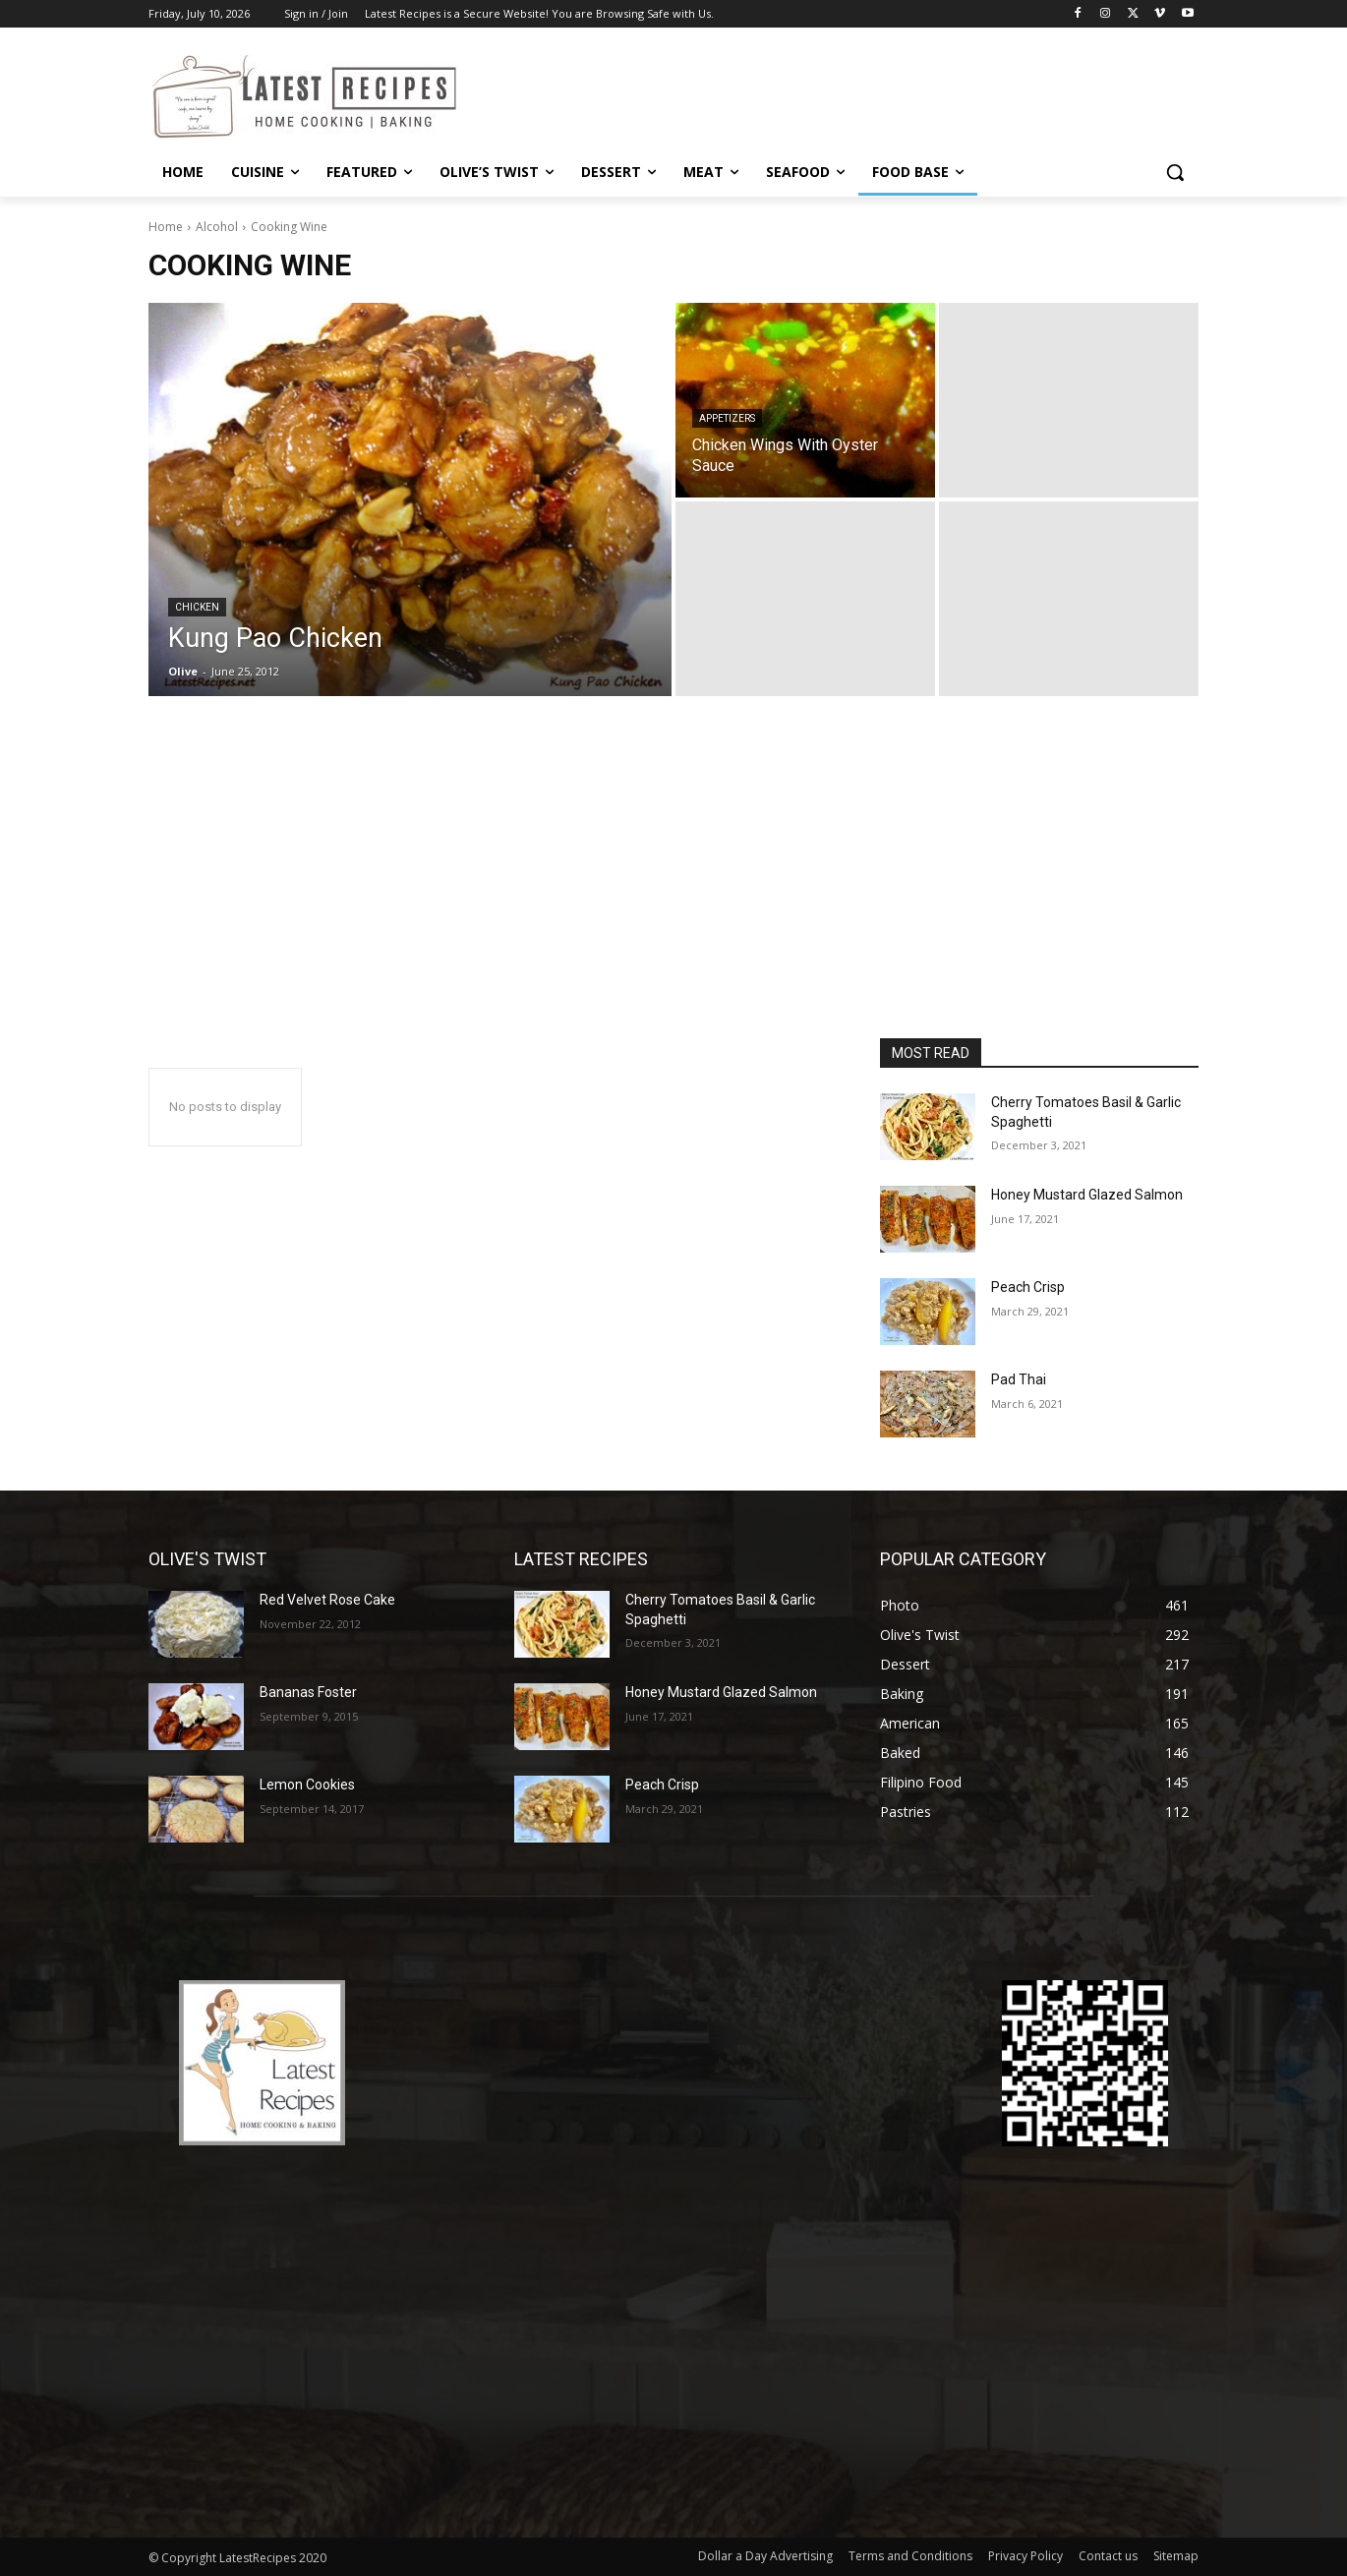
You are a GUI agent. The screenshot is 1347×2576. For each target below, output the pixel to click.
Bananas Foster (308, 1692)
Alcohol (217, 226)
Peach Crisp (1028, 1287)
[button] (1175, 172)
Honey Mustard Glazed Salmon (1087, 1194)
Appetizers (727, 418)
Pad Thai (1018, 1379)
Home (165, 226)
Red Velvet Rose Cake (327, 1600)
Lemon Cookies (307, 1784)
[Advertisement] (673, 890)
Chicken (197, 607)
